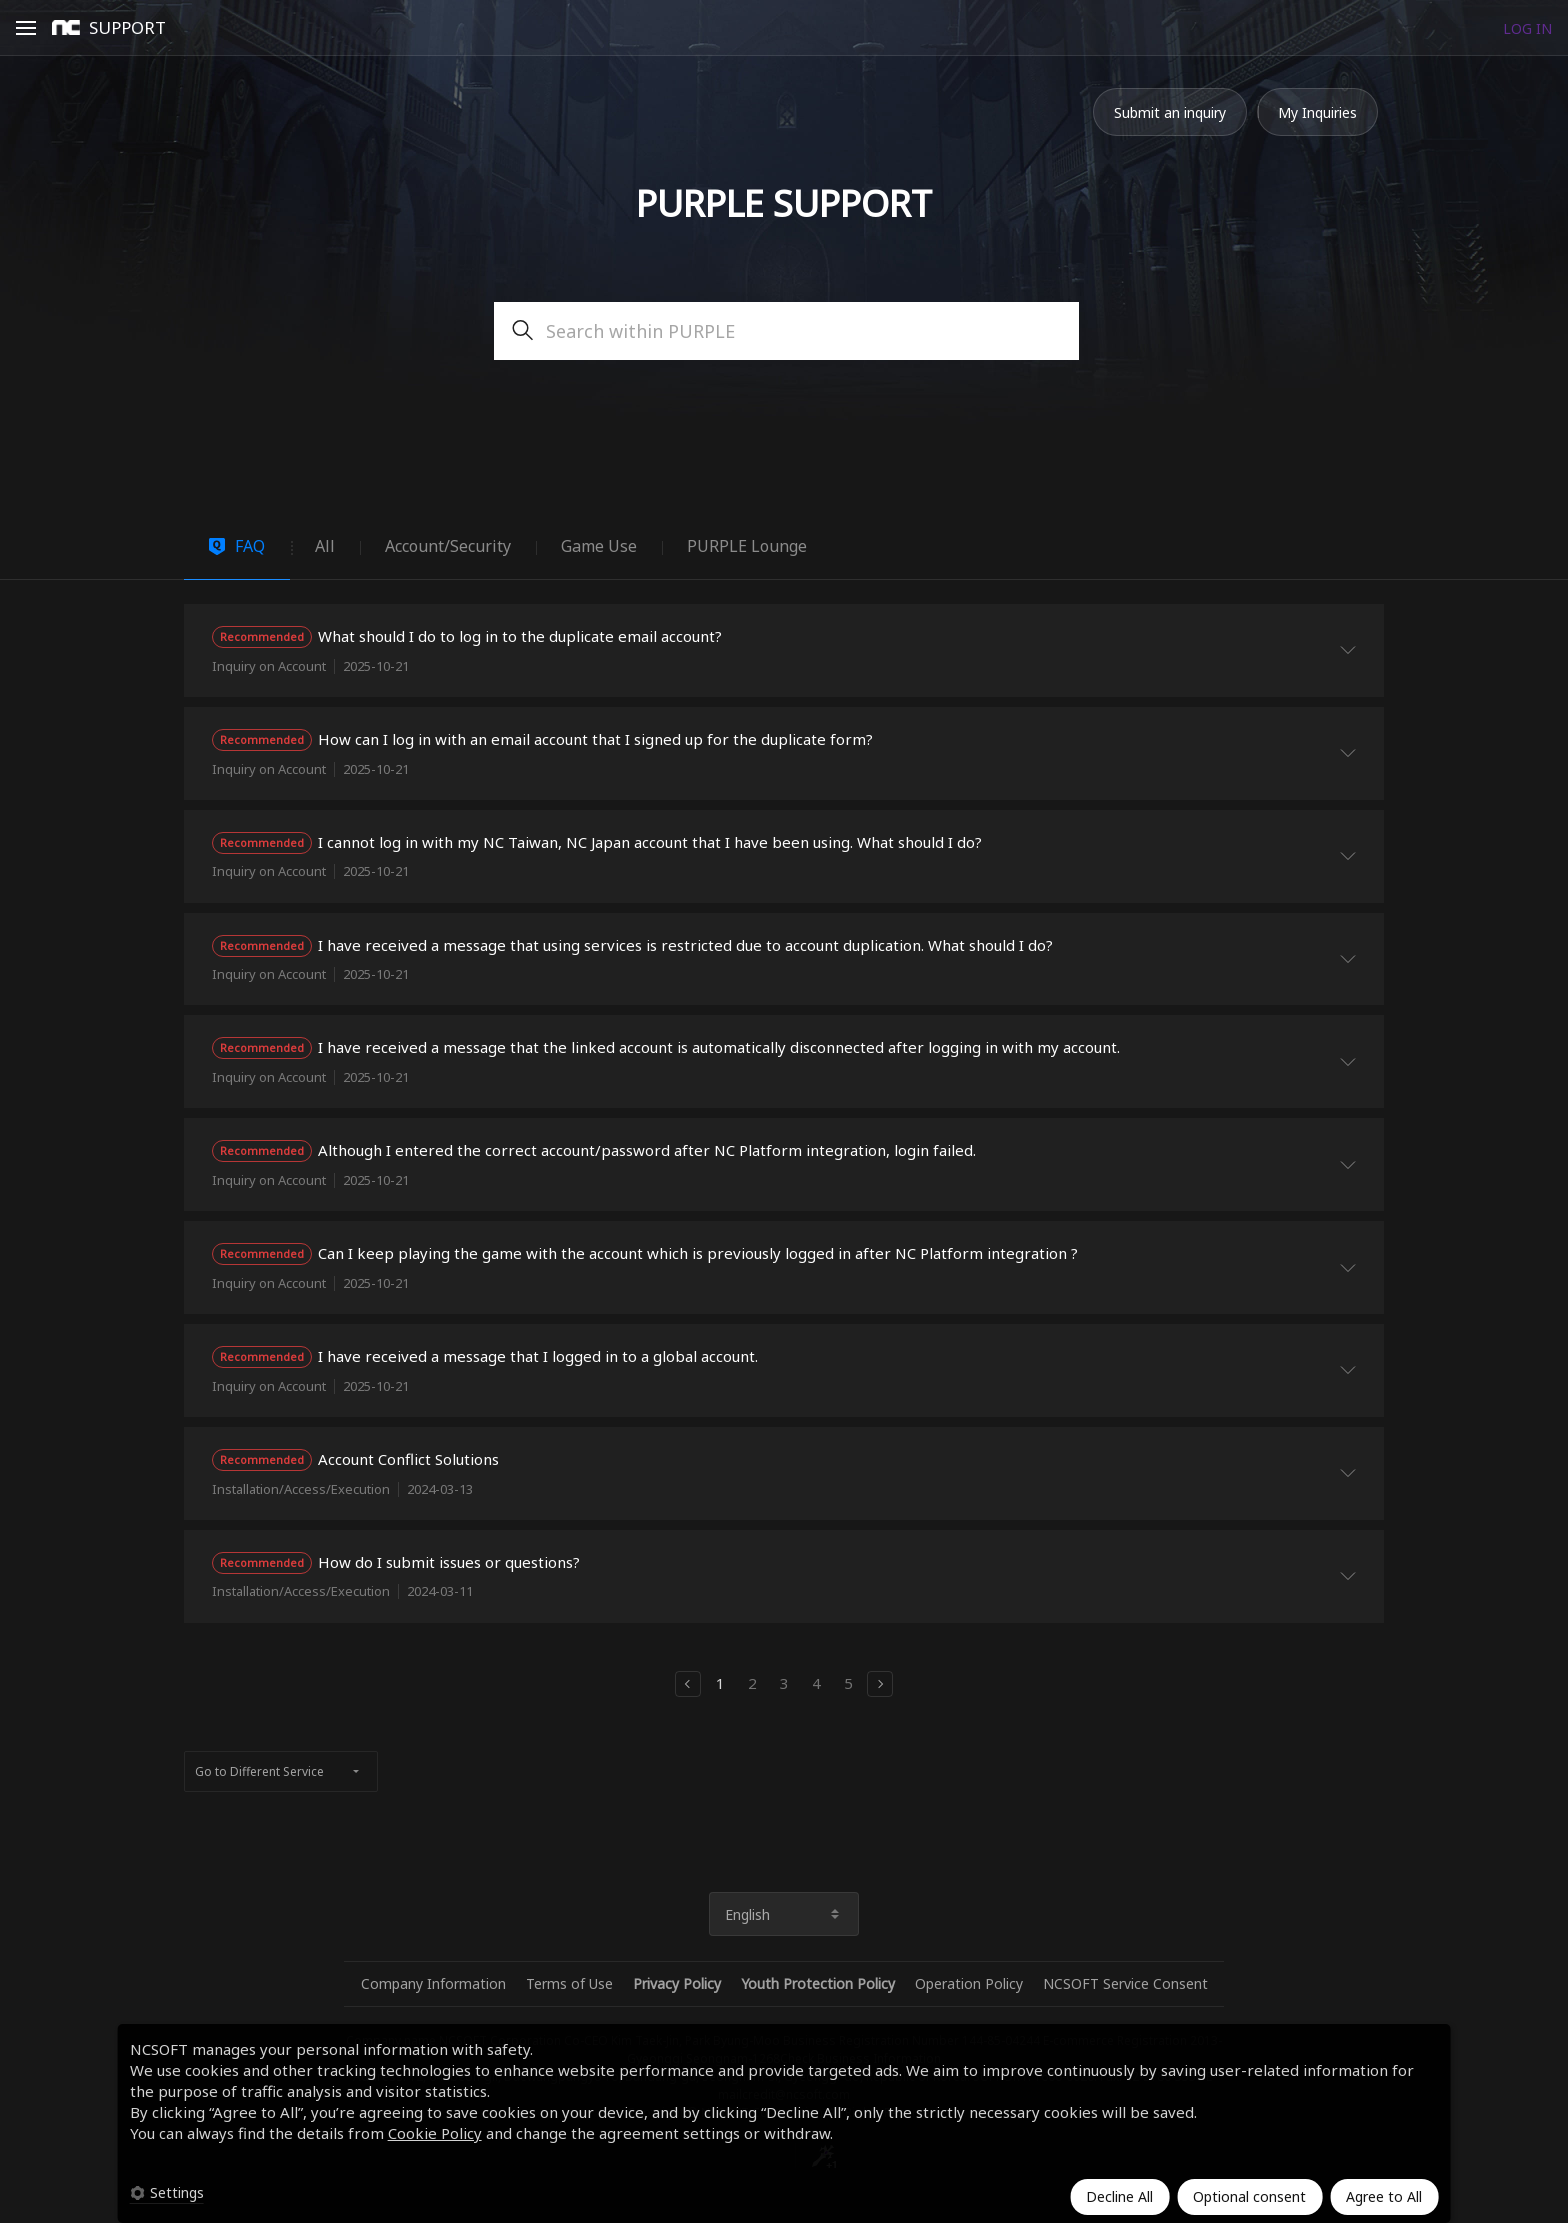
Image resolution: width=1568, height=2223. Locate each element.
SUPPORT (127, 27)
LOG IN (1527, 28)
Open (26, 31)
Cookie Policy (435, 2133)
